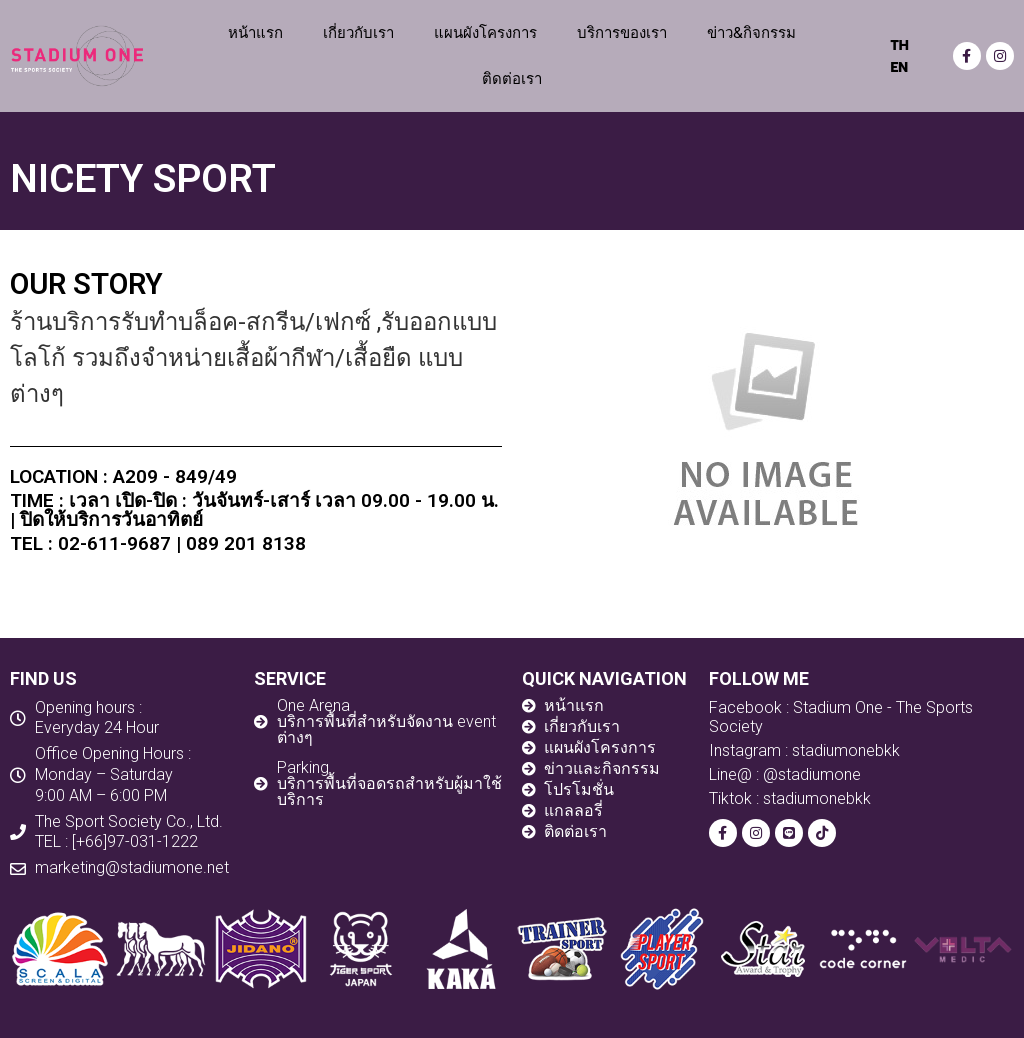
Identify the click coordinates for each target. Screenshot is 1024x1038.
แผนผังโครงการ (485, 33)
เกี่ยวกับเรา (358, 33)
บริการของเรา (622, 33)
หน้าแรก (255, 33)
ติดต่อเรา (512, 79)
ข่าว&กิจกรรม (751, 33)
